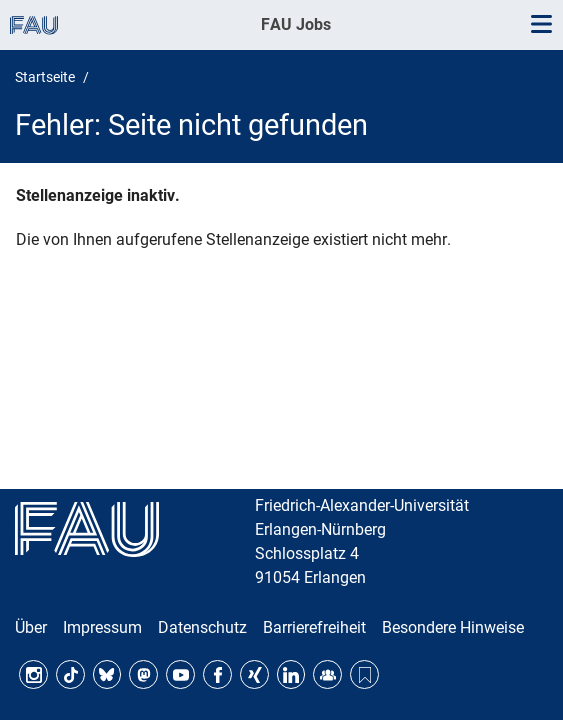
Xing (254, 674)
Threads (364, 674)
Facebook (217, 674)
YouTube (180, 674)
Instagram (33, 674)
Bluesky (107, 674)
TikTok (70, 674)
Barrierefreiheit (314, 627)
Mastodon (143, 674)
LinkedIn (291, 674)
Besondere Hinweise (453, 627)
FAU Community (327, 674)
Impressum (102, 627)
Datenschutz (202, 627)
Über (31, 627)
